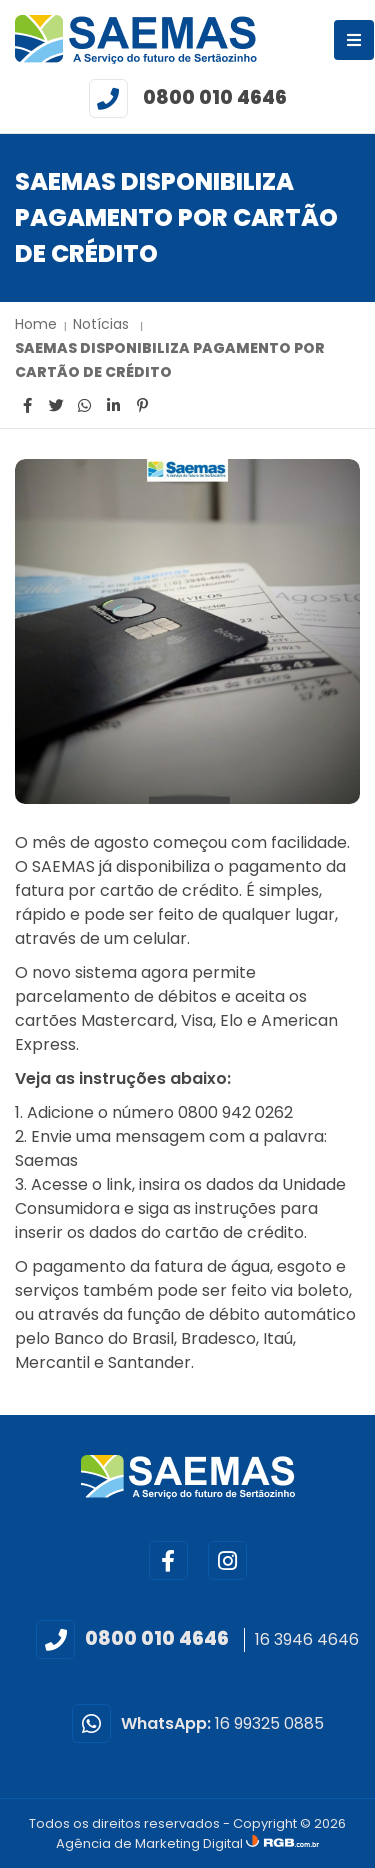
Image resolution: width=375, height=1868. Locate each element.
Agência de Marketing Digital (151, 1843)
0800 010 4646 (215, 97)
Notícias (103, 324)
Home (36, 324)
